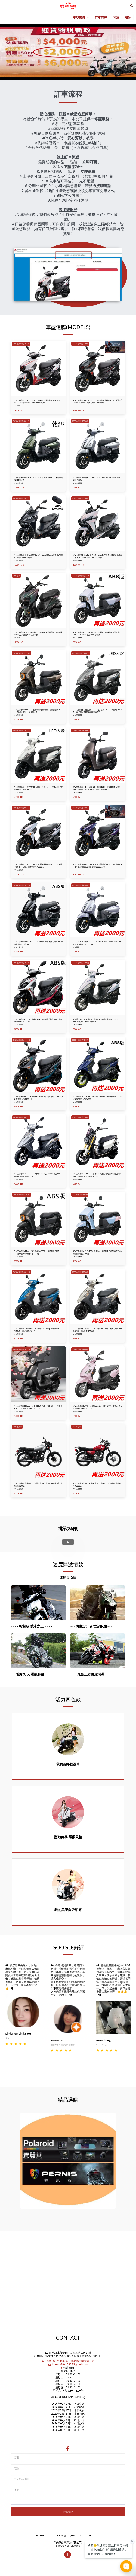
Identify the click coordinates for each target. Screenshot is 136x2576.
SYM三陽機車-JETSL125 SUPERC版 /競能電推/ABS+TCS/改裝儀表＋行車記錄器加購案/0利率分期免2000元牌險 (97, 865)
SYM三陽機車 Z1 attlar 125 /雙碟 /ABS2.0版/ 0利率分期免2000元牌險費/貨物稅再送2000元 (97, 1097)
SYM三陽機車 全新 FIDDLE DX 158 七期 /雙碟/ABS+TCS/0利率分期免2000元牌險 (38, 478)
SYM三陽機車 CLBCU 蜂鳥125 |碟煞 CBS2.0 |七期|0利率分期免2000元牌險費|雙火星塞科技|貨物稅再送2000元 (96, 788)
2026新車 (16, 576)
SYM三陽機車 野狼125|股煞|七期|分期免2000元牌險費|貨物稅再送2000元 (97, 1484)
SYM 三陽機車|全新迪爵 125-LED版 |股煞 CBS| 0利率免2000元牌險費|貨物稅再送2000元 (38, 788)
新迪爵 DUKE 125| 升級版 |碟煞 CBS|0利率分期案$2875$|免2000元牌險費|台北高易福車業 (96, 1020)
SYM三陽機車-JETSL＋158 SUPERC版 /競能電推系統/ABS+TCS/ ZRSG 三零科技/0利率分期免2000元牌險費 (37, 401)
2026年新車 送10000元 (80, 730)
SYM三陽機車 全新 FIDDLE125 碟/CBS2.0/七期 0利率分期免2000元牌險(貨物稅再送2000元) (97, 943)
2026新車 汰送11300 (80, 1195)
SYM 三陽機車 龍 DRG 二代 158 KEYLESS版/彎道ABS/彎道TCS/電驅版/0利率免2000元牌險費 (38, 556)
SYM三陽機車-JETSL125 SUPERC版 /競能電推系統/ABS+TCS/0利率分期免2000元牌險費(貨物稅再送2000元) (38, 865)
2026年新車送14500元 (80, 962)
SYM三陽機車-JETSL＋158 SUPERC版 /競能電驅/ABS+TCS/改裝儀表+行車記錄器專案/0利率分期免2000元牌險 (97, 401)
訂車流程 (101, 17)
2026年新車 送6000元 (21, 344)
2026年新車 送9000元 (80, 1272)
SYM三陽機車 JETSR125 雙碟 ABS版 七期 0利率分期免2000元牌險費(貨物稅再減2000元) (38, 1020)
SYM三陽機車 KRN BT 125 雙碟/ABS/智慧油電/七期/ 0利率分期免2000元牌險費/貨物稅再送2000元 (97, 1175)
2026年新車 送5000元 (80, 1117)
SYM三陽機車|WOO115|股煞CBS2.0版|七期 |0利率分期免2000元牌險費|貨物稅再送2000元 (97, 1407)
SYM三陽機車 (18, 483)
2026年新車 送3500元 (80, 1349)
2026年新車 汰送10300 (21, 1195)
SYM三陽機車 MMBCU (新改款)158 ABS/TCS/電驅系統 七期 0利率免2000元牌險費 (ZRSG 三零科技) (38, 633)
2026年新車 (17, 1427)
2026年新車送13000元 (80, 653)
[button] (4, 5)
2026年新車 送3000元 (21, 498)
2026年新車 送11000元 (21, 1040)
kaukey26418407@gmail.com (68, 2364)
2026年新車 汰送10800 (80, 576)
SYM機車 (17, 406)
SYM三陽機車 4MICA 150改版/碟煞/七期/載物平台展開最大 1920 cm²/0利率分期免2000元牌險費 (38, 710)
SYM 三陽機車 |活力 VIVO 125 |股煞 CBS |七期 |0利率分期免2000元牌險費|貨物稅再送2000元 (97, 1329)
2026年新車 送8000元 (21, 421)
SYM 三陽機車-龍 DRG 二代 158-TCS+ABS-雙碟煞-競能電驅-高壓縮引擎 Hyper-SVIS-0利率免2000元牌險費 (97, 556)
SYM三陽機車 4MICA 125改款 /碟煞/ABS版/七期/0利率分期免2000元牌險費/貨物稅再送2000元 (37, 1252)
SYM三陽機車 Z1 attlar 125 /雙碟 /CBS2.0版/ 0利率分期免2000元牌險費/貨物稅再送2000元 (38, 1175)
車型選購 (81, 17)
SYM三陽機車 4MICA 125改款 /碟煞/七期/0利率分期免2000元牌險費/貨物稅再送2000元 (97, 1252)
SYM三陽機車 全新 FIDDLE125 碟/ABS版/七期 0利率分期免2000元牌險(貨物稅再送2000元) (38, 943)
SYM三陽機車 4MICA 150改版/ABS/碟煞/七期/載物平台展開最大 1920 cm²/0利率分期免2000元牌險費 (97, 633)
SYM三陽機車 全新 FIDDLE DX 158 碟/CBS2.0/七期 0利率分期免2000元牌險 (96, 478)
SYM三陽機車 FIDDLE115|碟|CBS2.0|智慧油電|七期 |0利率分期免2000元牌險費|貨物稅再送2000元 (38, 1407)
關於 (128, 17)
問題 (116, 17)
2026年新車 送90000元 (21, 1272)
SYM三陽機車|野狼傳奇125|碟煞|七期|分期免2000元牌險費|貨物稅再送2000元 (38, 1484)
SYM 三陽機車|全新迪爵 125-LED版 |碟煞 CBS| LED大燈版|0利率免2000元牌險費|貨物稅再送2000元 (97, 710)
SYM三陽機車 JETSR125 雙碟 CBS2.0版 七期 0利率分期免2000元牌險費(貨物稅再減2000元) (38, 1097)
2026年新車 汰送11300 (21, 653)
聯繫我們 (68, 2512)
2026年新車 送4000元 (80, 1040)
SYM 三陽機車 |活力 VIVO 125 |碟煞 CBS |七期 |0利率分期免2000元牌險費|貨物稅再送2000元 (38, 1329)
